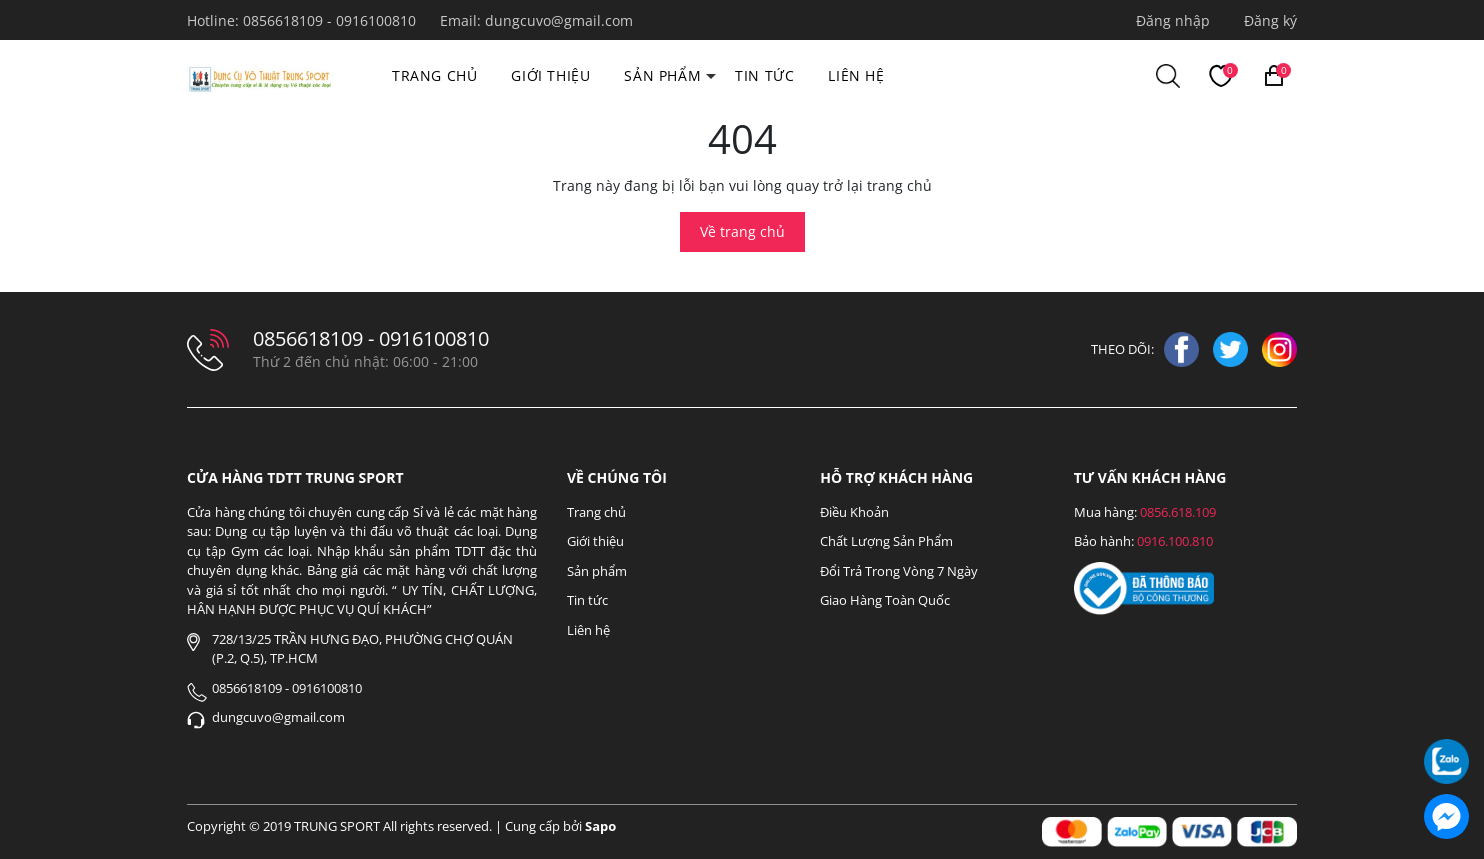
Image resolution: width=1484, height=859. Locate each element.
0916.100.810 (1175, 541)
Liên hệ (856, 75)
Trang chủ (434, 75)
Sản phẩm (662, 75)
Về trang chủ (742, 231)
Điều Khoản (854, 512)
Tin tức (764, 75)
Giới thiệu (550, 75)
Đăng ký (1270, 20)
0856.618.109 (1178, 512)
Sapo (600, 826)
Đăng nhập (1173, 20)
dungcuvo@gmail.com (559, 20)
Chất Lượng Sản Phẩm (886, 541)
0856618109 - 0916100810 (331, 20)
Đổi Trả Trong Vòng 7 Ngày (899, 571)
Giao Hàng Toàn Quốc (885, 600)
